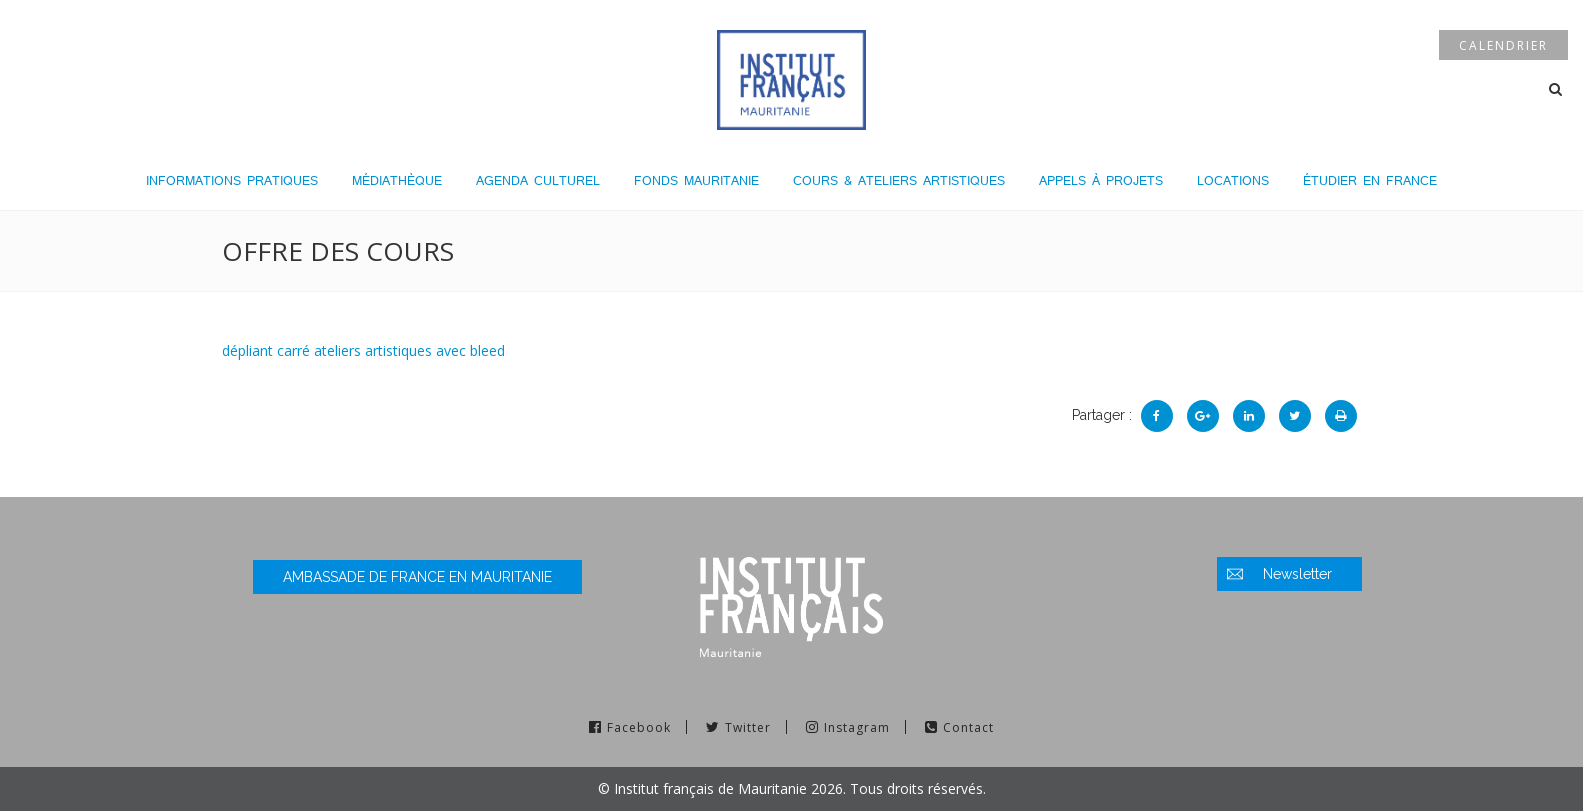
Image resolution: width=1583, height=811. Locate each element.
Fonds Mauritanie (696, 180)
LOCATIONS (1233, 180)
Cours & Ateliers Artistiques (899, 180)
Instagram (857, 727)
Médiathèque (397, 180)
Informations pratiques (232, 180)
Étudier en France (1370, 180)
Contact (968, 727)
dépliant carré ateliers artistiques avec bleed (363, 350)
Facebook (639, 727)
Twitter (748, 727)
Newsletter (1297, 574)
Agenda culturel (538, 180)
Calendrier (1503, 45)
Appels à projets (1101, 180)
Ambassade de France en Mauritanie (417, 577)
